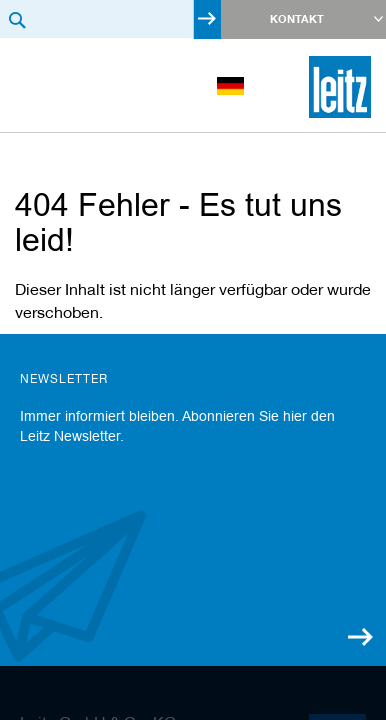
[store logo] (340, 87)
